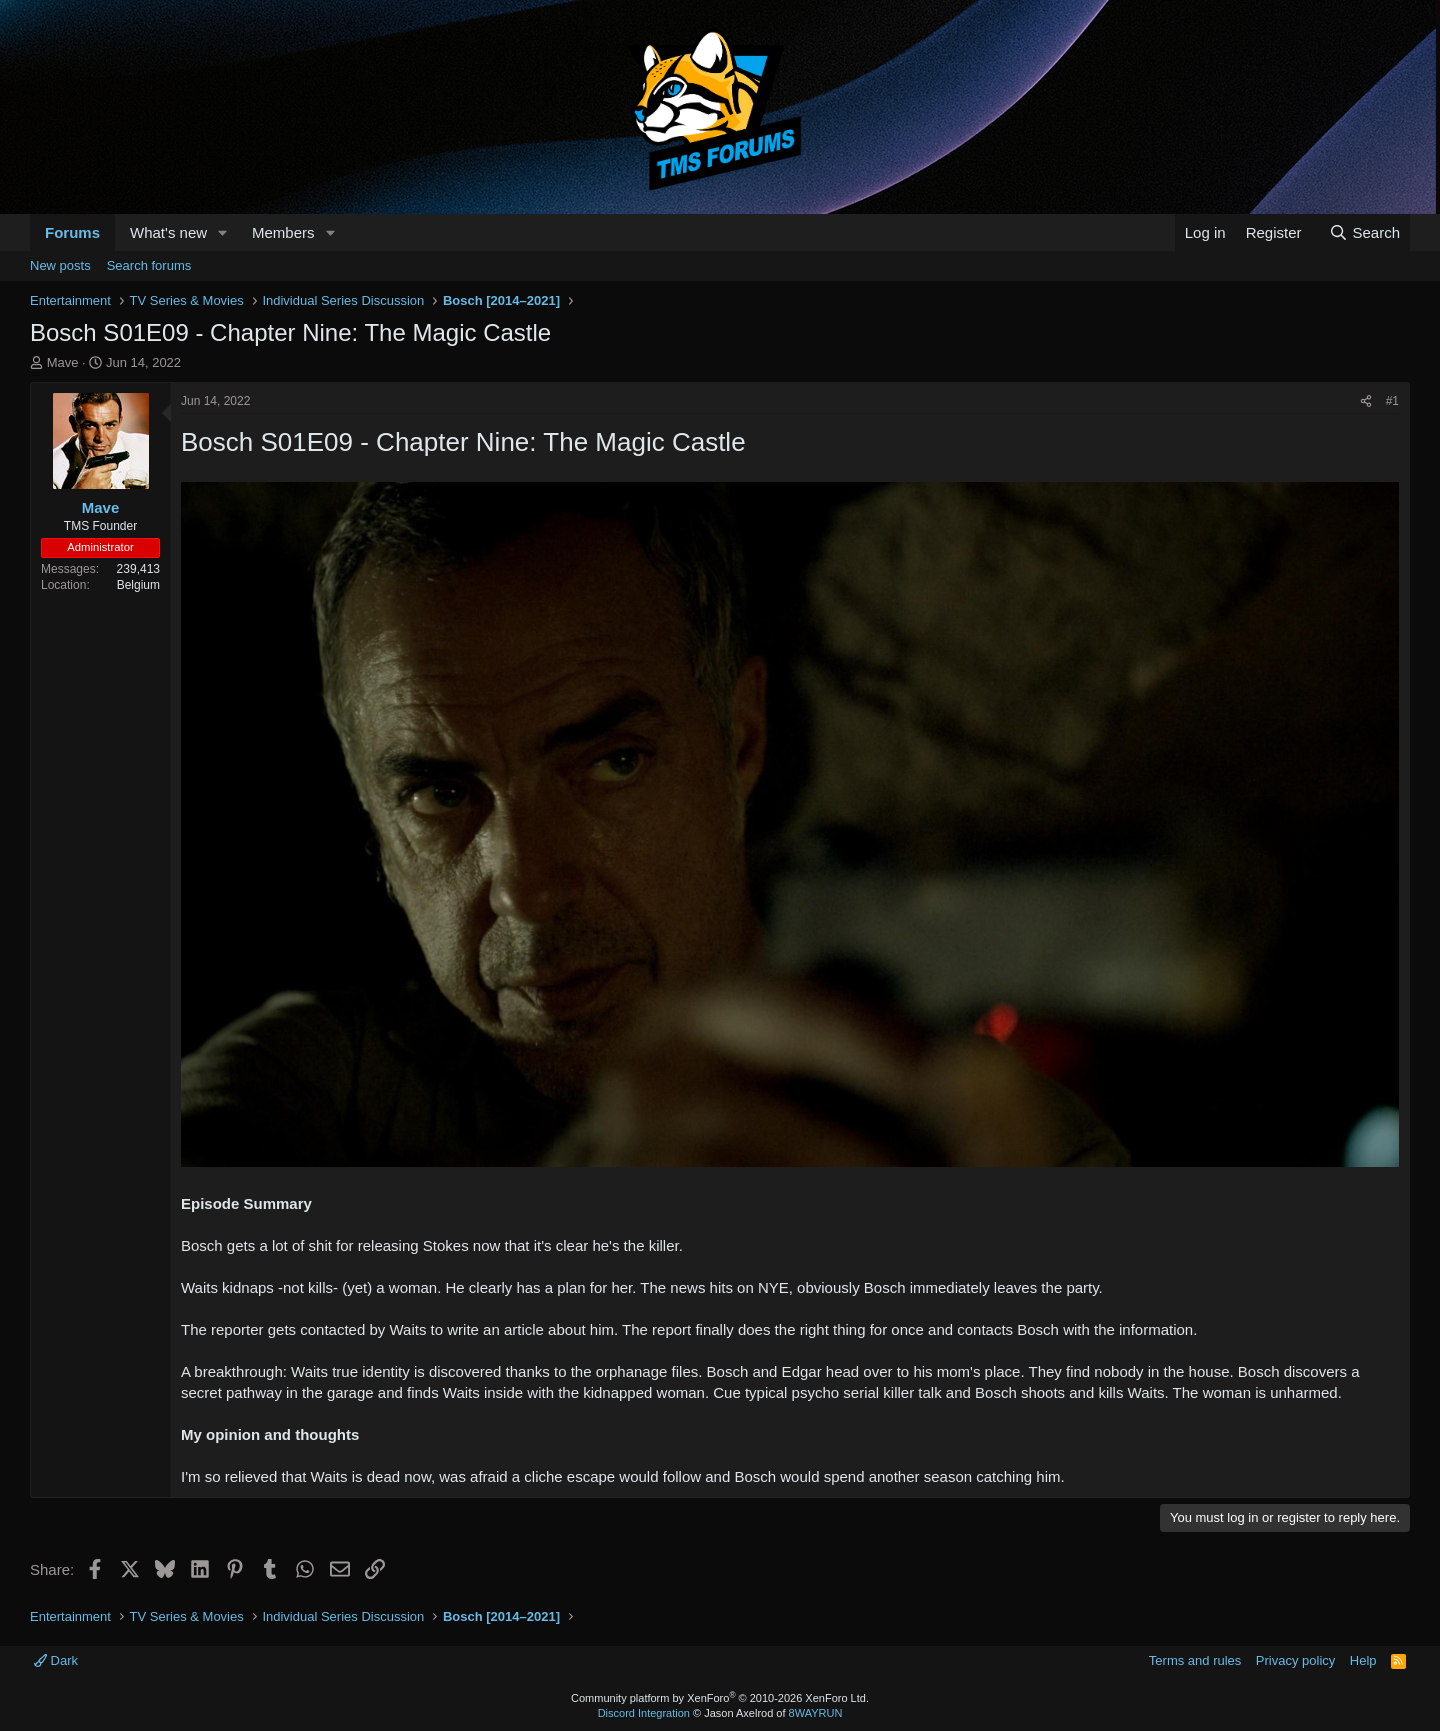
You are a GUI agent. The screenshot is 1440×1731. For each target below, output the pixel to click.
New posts (60, 265)
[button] (223, 232)
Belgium (138, 585)
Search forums (149, 265)
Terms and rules (1195, 1660)
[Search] (1364, 232)
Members (283, 232)
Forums (72, 232)
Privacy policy (1295, 1660)
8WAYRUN (816, 1713)
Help (1363, 1660)
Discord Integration (644, 1713)
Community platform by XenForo (720, 1698)
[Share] (1366, 401)
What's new (168, 232)
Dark (56, 1660)
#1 (1392, 401)
